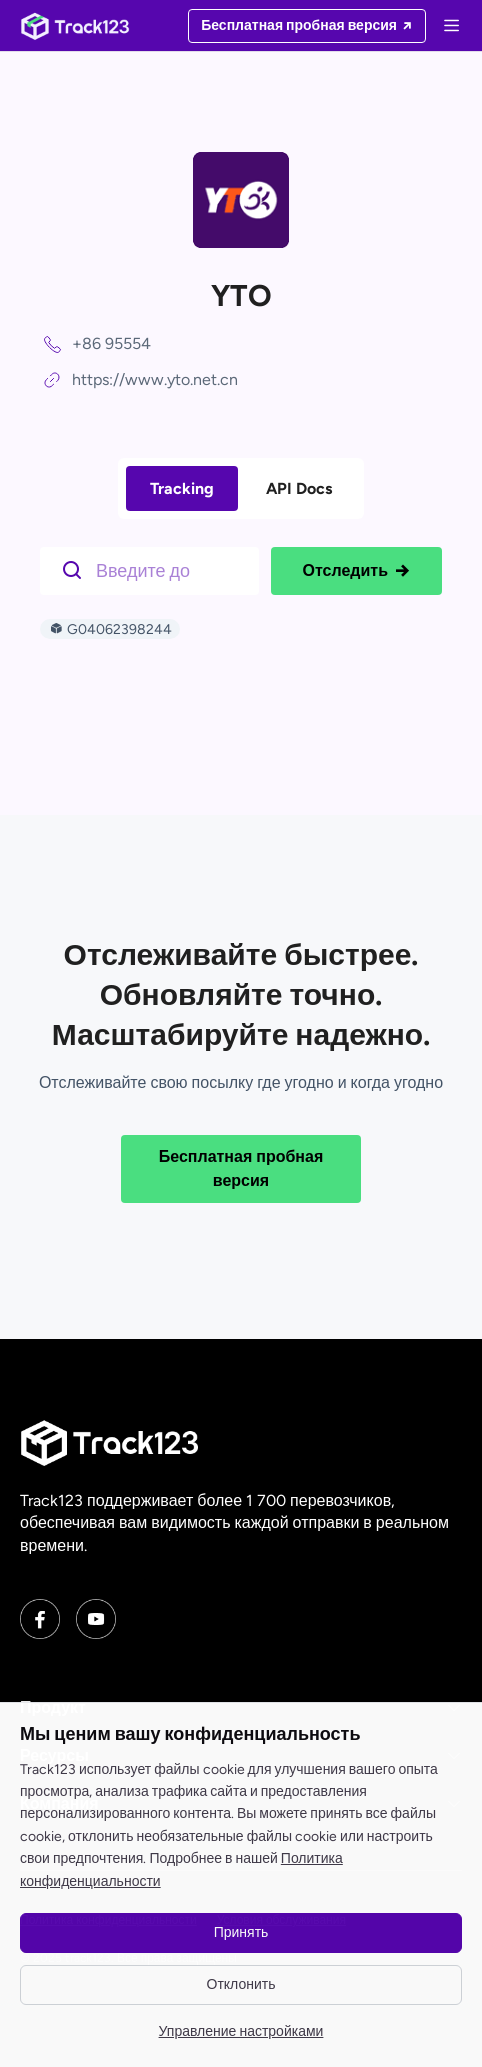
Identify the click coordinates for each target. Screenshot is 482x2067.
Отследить (356, 571)
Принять (241, 1932)
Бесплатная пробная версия (241, 1168)
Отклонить (241, 1984)
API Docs (299, 488)
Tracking (182, 488)
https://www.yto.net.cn (155, 379)
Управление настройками (241, 2031)
